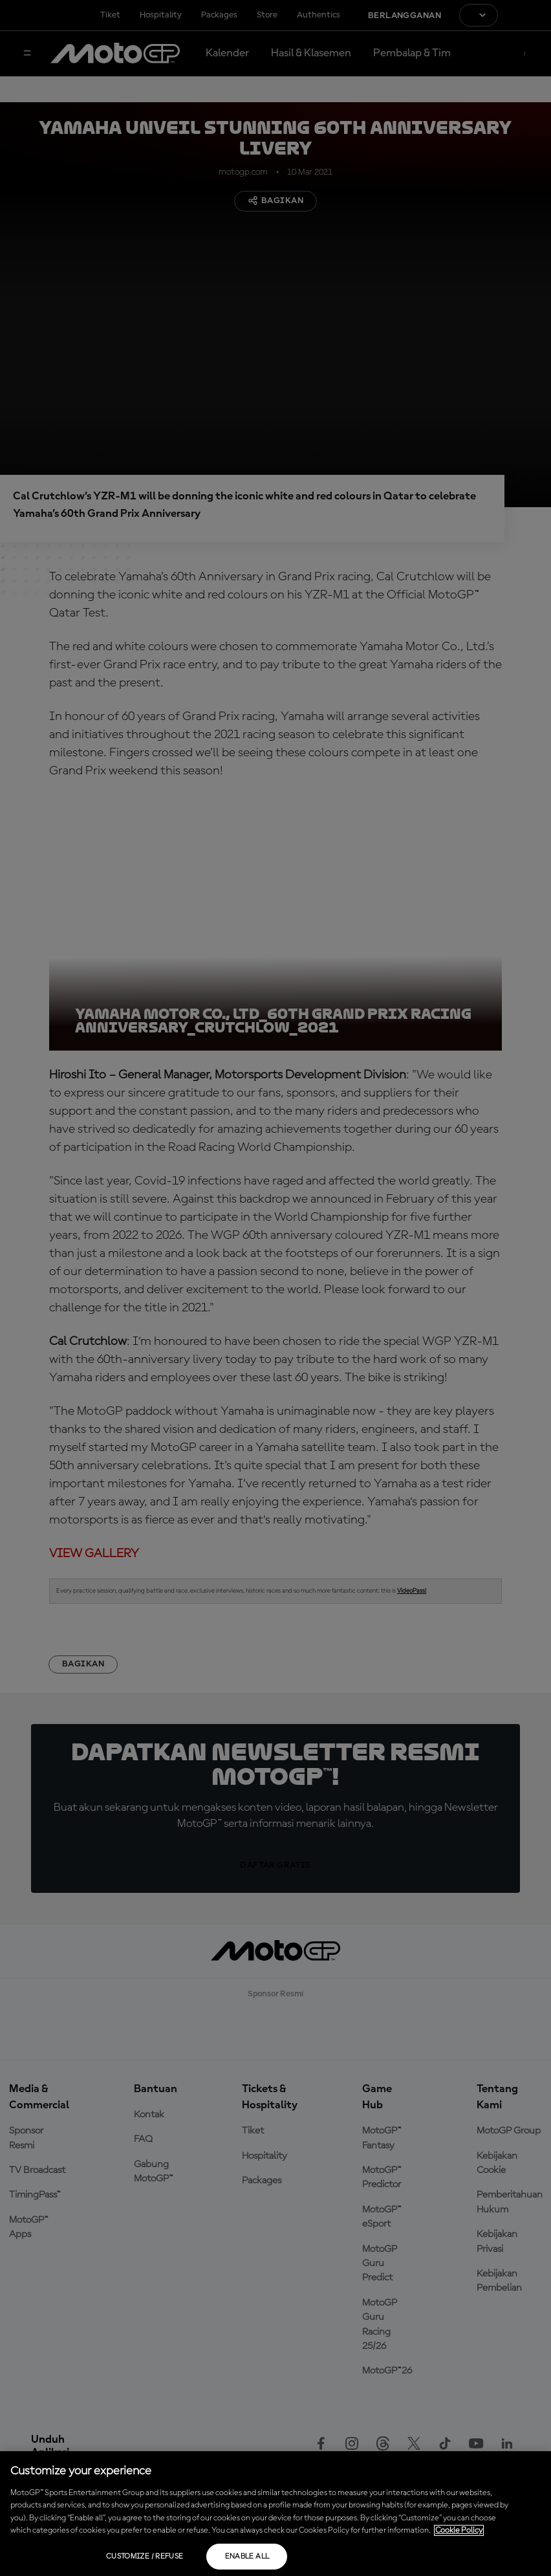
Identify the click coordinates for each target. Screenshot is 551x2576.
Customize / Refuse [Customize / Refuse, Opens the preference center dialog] (144, 2556)
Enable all (247, 2556)
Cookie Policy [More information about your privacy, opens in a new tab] (458, 2530)
